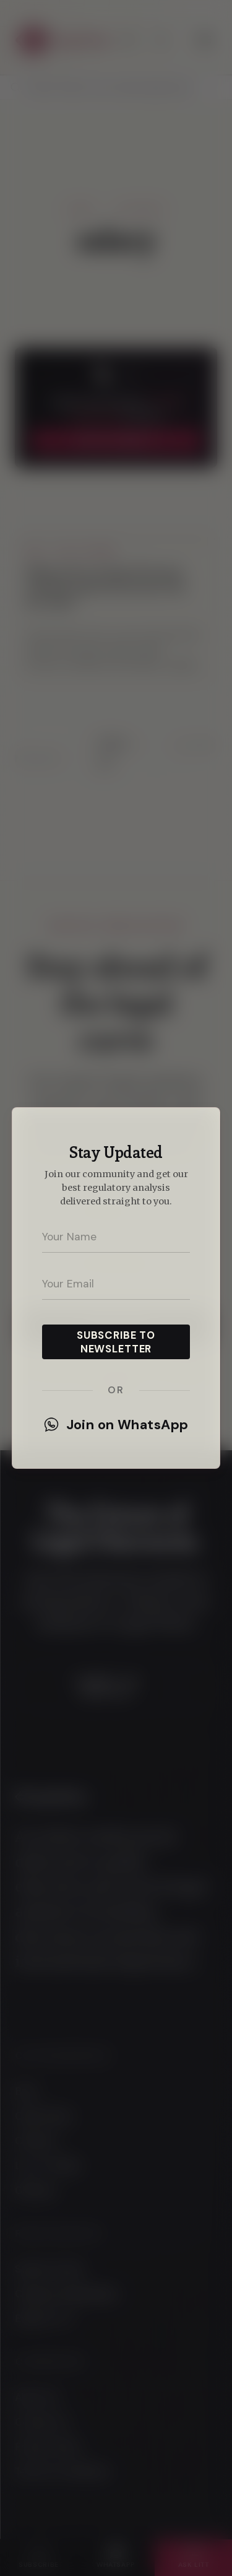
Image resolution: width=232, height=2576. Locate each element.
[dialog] (116, 1288)
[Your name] (116, 1237)
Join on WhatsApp (116, 1425)
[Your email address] (116, 1284)
